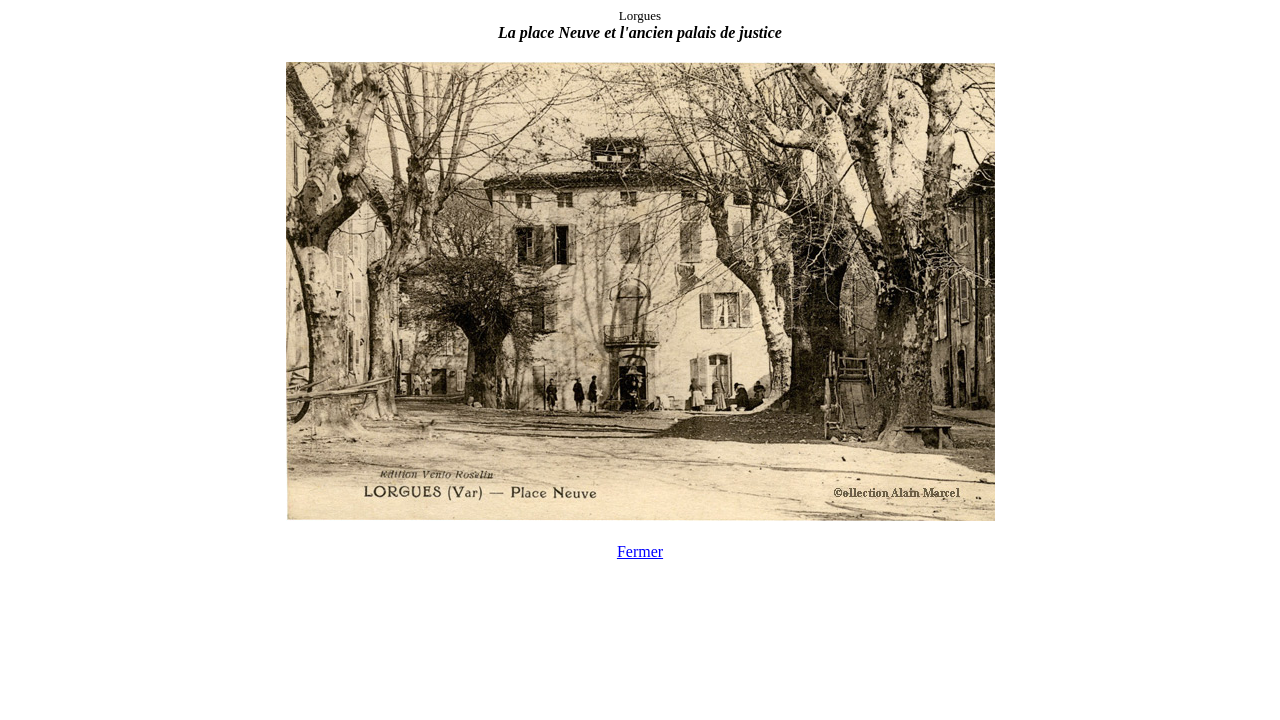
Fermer (640, 551)
